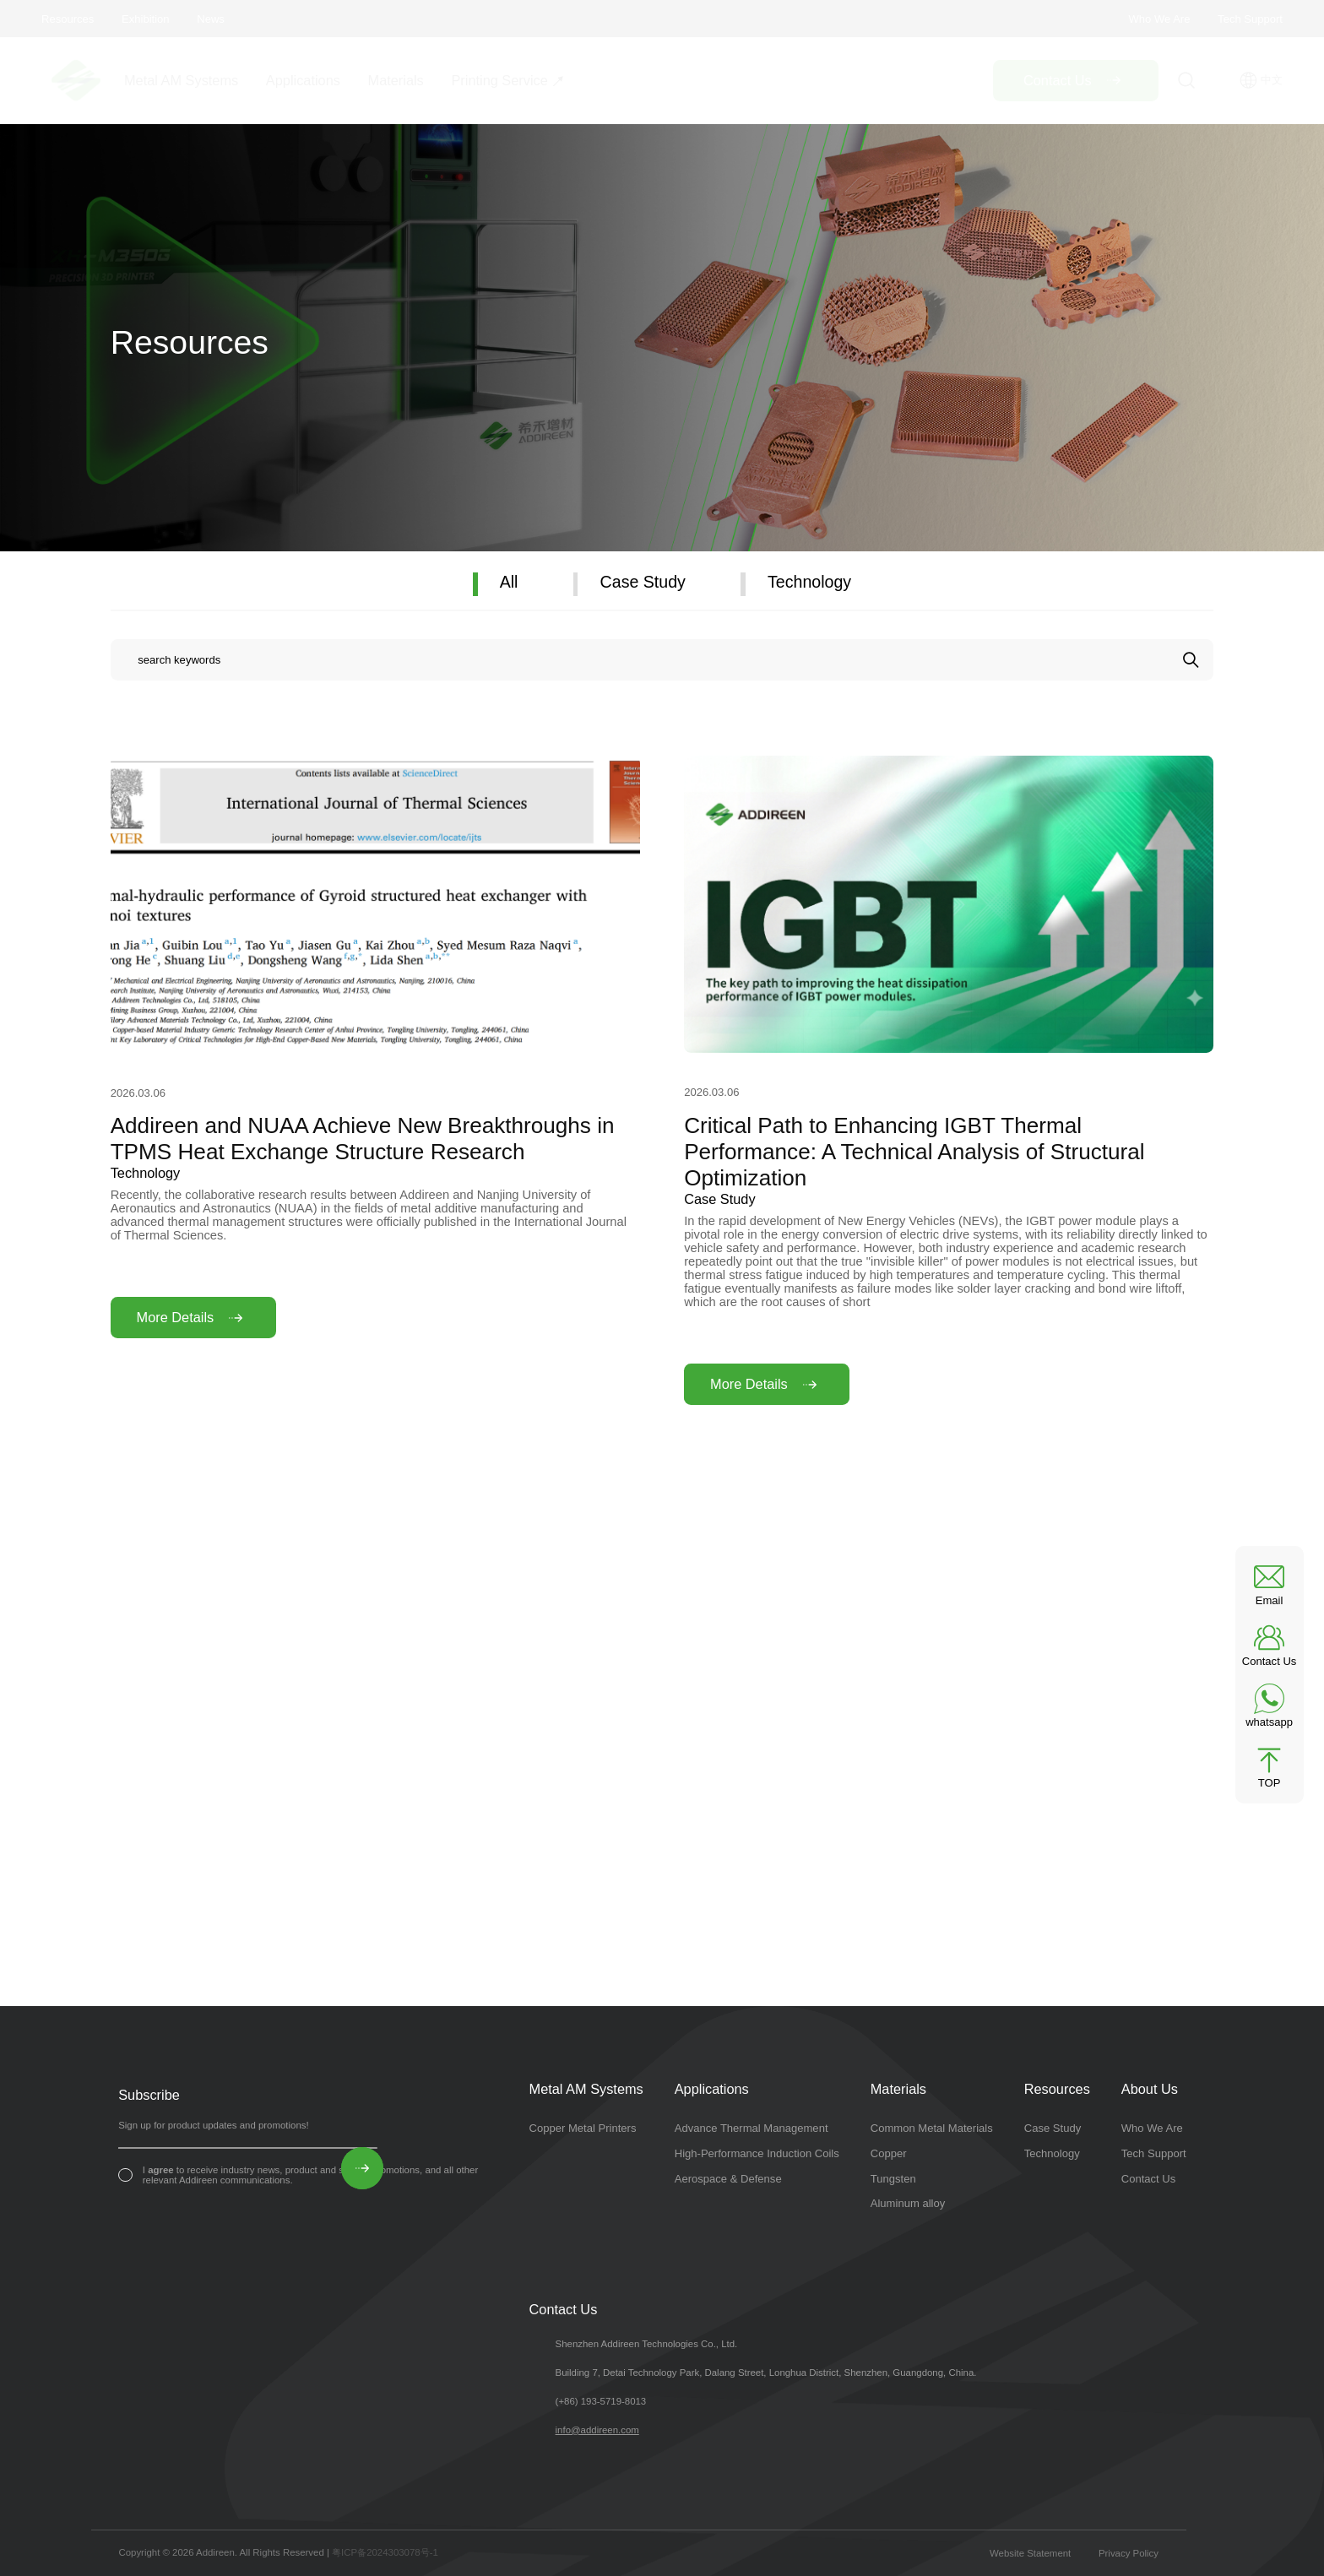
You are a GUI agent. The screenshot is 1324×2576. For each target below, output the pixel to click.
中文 (1261, 80)
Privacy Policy (1128, 2553)
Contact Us (1148, 2178)
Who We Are (1159, 19)
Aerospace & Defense (728, 2178)
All (509, 581)
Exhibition (146, 19)
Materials (396, 80)
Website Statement (1030, 2553)
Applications (303, 80)
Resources (67, 19)
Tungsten (893, 2178)
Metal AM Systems (181, 80)
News (211, 19)
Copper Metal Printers (583, 2128)
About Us (1149, 2088)
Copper (889, 2153)
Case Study (643, 581)
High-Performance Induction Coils (757, 2153)
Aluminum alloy (908, 2203)
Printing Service (499, 80)
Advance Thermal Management (751, 2128)
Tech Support (1250, 19)
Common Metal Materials (932, 2128)
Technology (809, 581)
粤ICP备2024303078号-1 (385, 2552)
